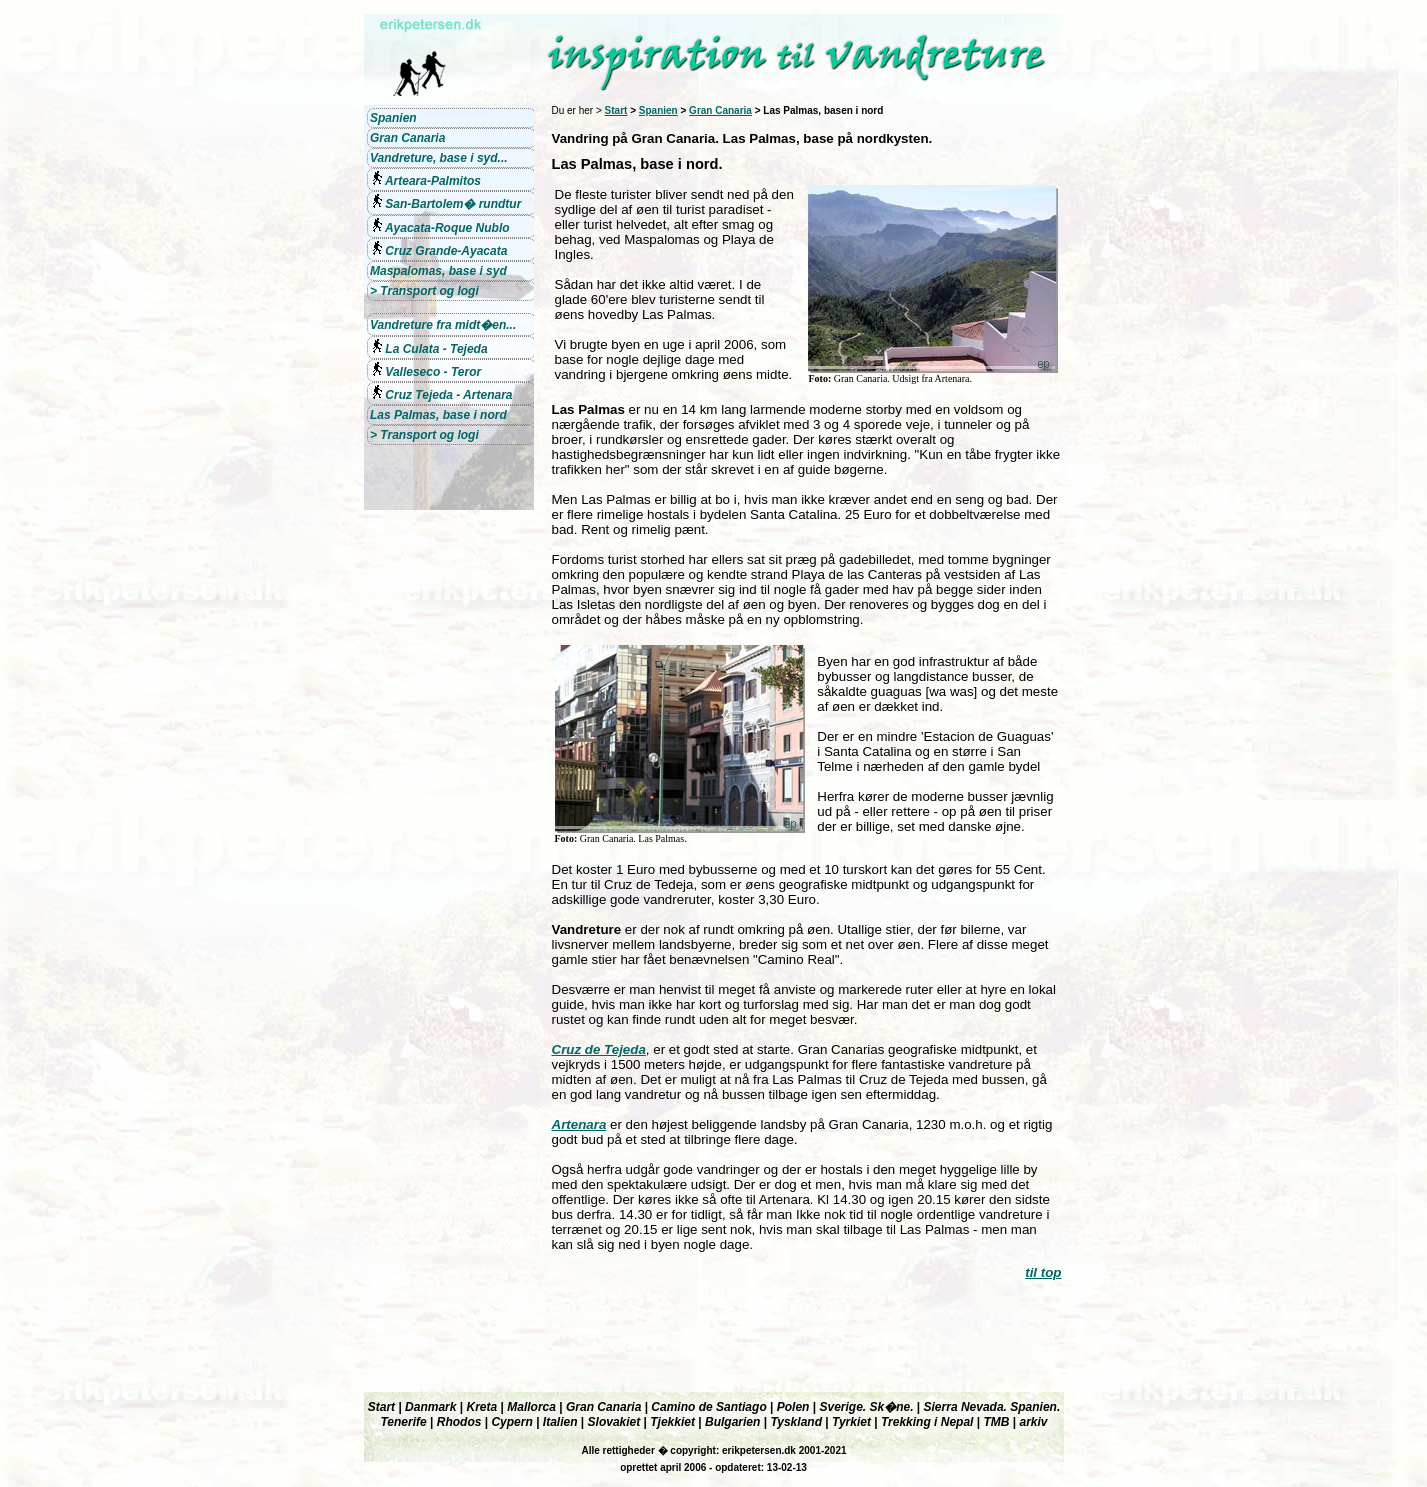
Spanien (658, 110)
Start (616, 110)
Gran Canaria (720, 110)
